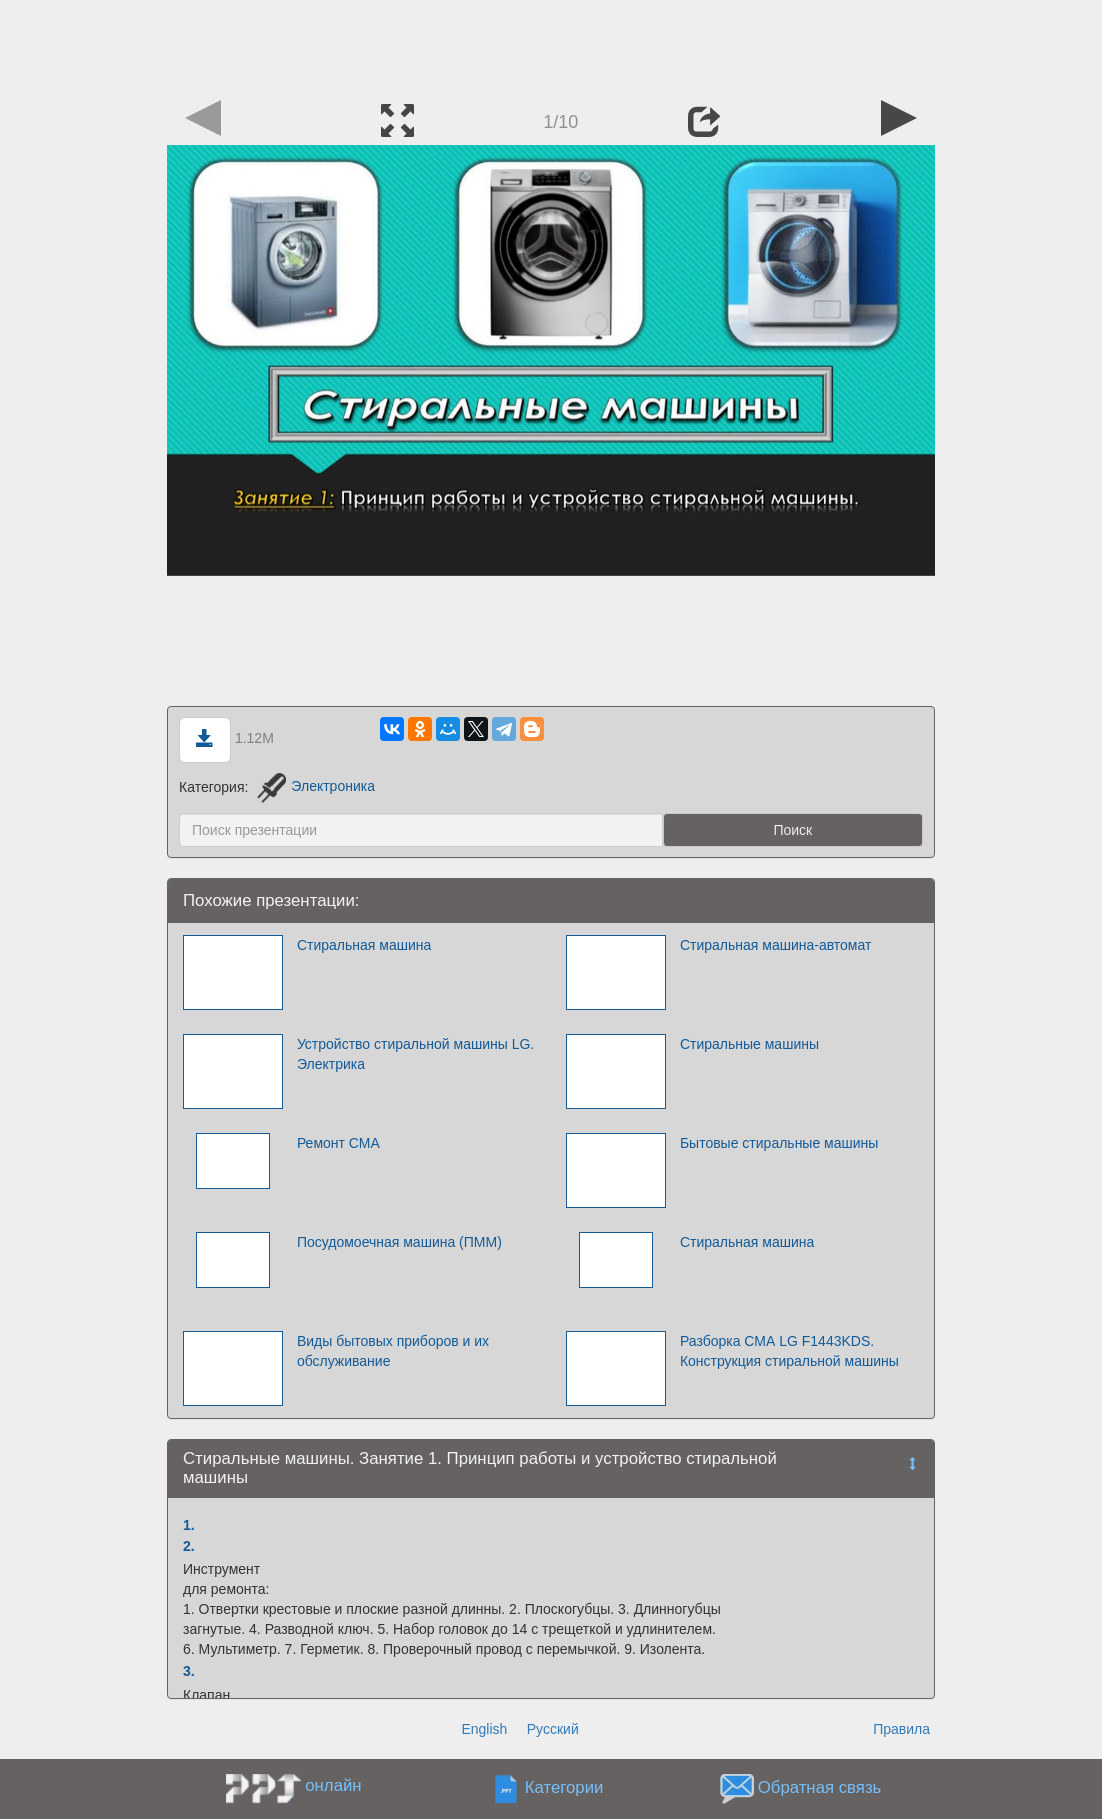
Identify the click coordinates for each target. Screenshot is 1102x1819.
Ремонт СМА (338, 1143)
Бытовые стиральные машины (779, 1143)
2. (189, 1546)
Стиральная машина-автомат (775, 945)
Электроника (316, 786)
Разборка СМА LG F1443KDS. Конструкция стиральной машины (789, 1351)
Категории (564, 1788)
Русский (553, 1729)
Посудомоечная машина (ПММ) (399, 1242)
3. (189, 1671)
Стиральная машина (364, 945)
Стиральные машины (749, 1044)
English (484, 1729)
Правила (901, 1729)
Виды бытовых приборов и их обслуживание (393, 1351)
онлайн (333, 1785)
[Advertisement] (551, 45)
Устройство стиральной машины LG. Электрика (415, 1054)
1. (189, 1525)
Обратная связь (820, 1788)
